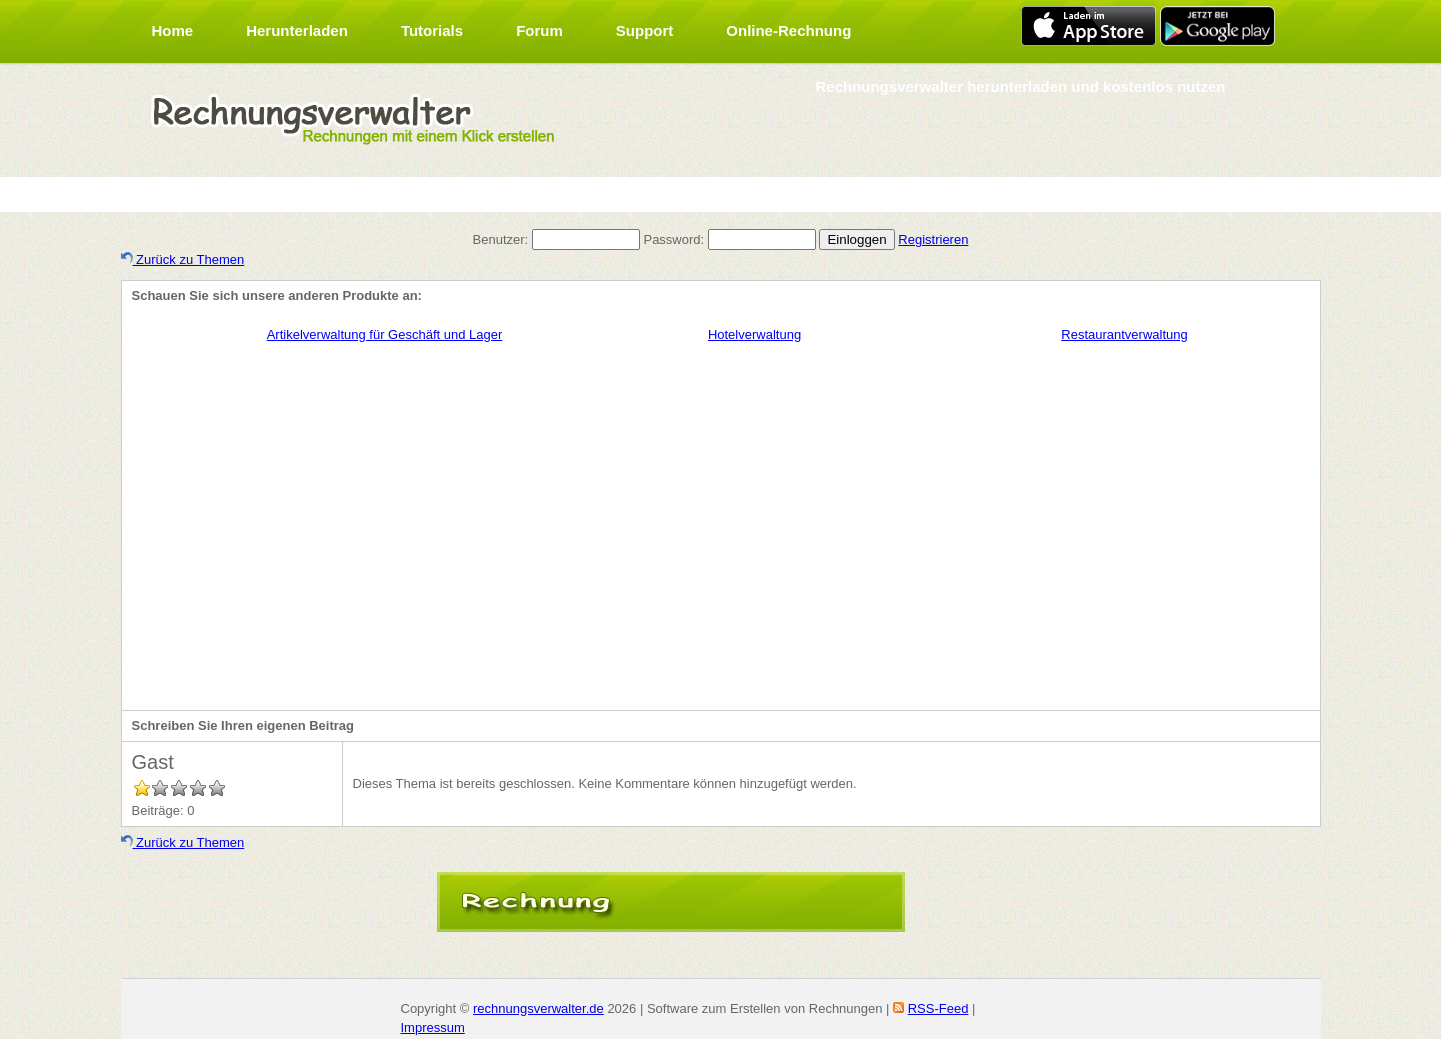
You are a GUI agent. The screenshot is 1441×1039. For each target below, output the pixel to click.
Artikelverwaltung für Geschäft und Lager (385, 334)
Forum (539, 30)
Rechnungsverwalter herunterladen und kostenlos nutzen (1020, 86)
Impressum (433, 1027)
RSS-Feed (938, 1008)
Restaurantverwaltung (1124, 334)
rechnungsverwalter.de (538, 1008)
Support (645, 30)
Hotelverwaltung (754, 334)
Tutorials (432, 30)
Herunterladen (297, 30)
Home (173, 30)
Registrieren (933, 239)
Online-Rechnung (788, 30)
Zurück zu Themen (183, 259)
